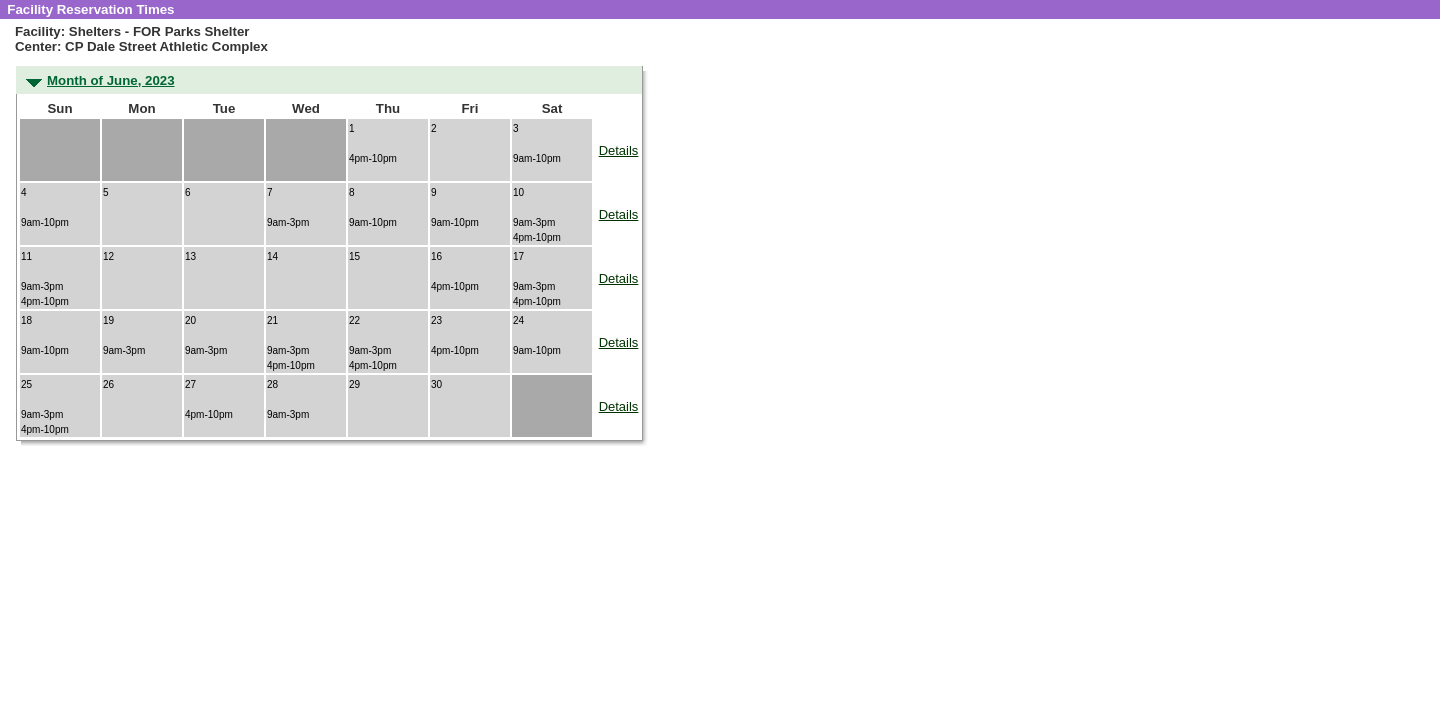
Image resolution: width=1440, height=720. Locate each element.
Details (619, 150)
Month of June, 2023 (111, 80)
